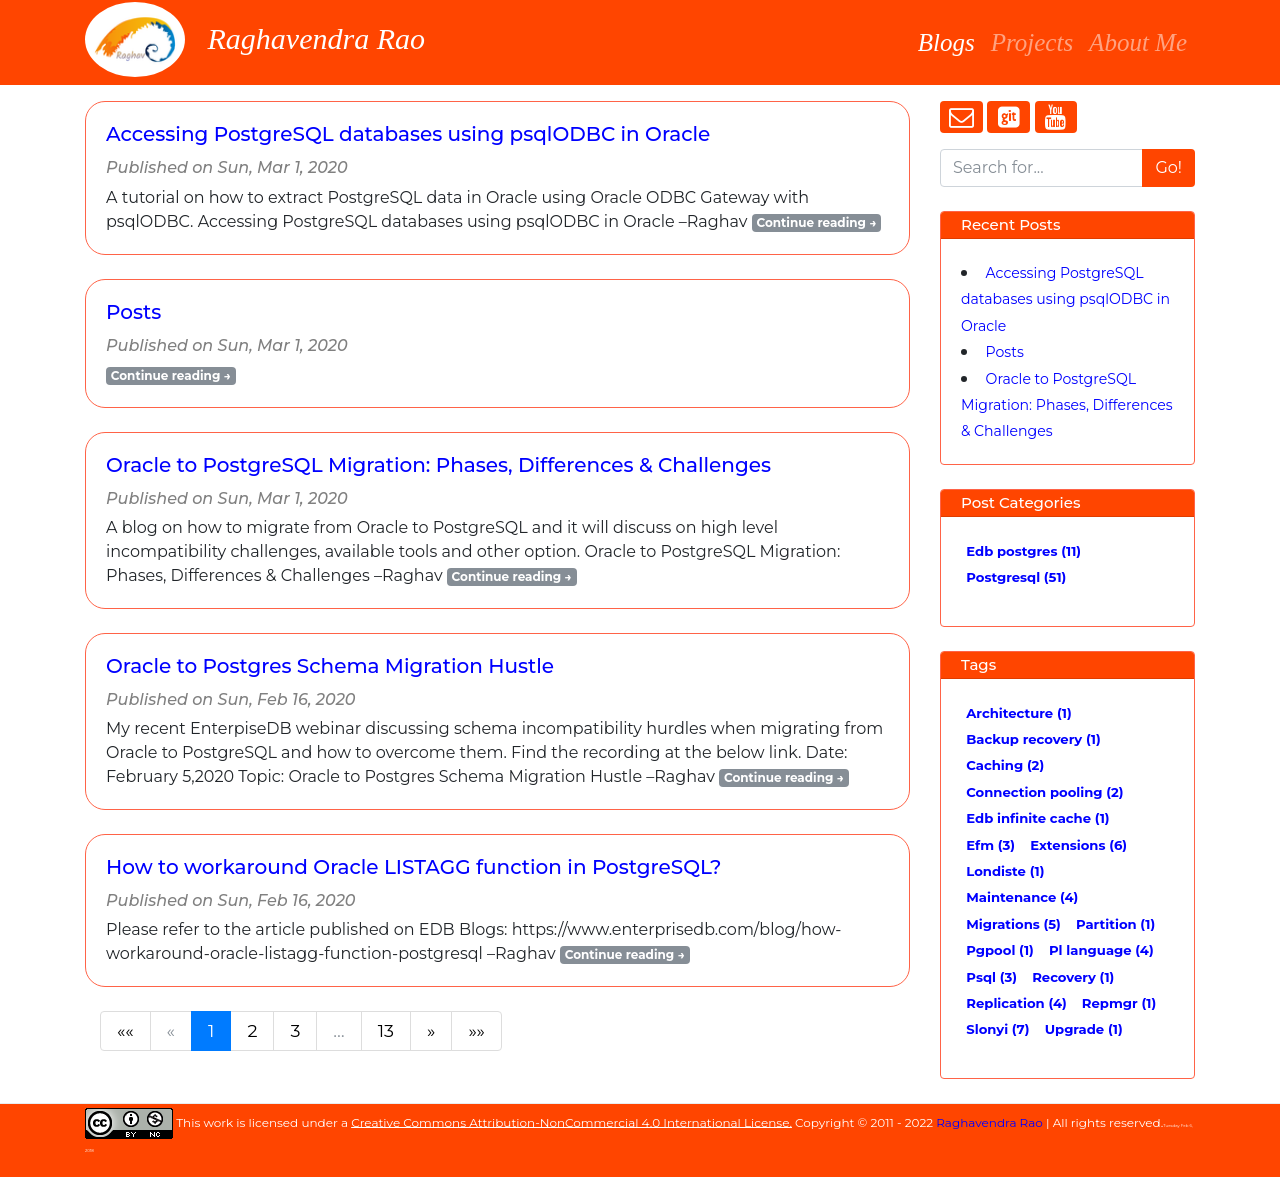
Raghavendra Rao (262, 39)
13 (386, 1030)
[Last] (476, 1031)
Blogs (946, 39)
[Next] (431, 1031)
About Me (1138, 42)
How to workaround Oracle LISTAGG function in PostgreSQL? (413, 867)
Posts (133, 312)
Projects (1032, 42)
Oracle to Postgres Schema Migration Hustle (330, 666)
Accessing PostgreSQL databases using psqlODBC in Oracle (408, 134)
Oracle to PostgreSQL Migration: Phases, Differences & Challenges (438, 465)
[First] (125, 1031)
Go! (1168, 167)
